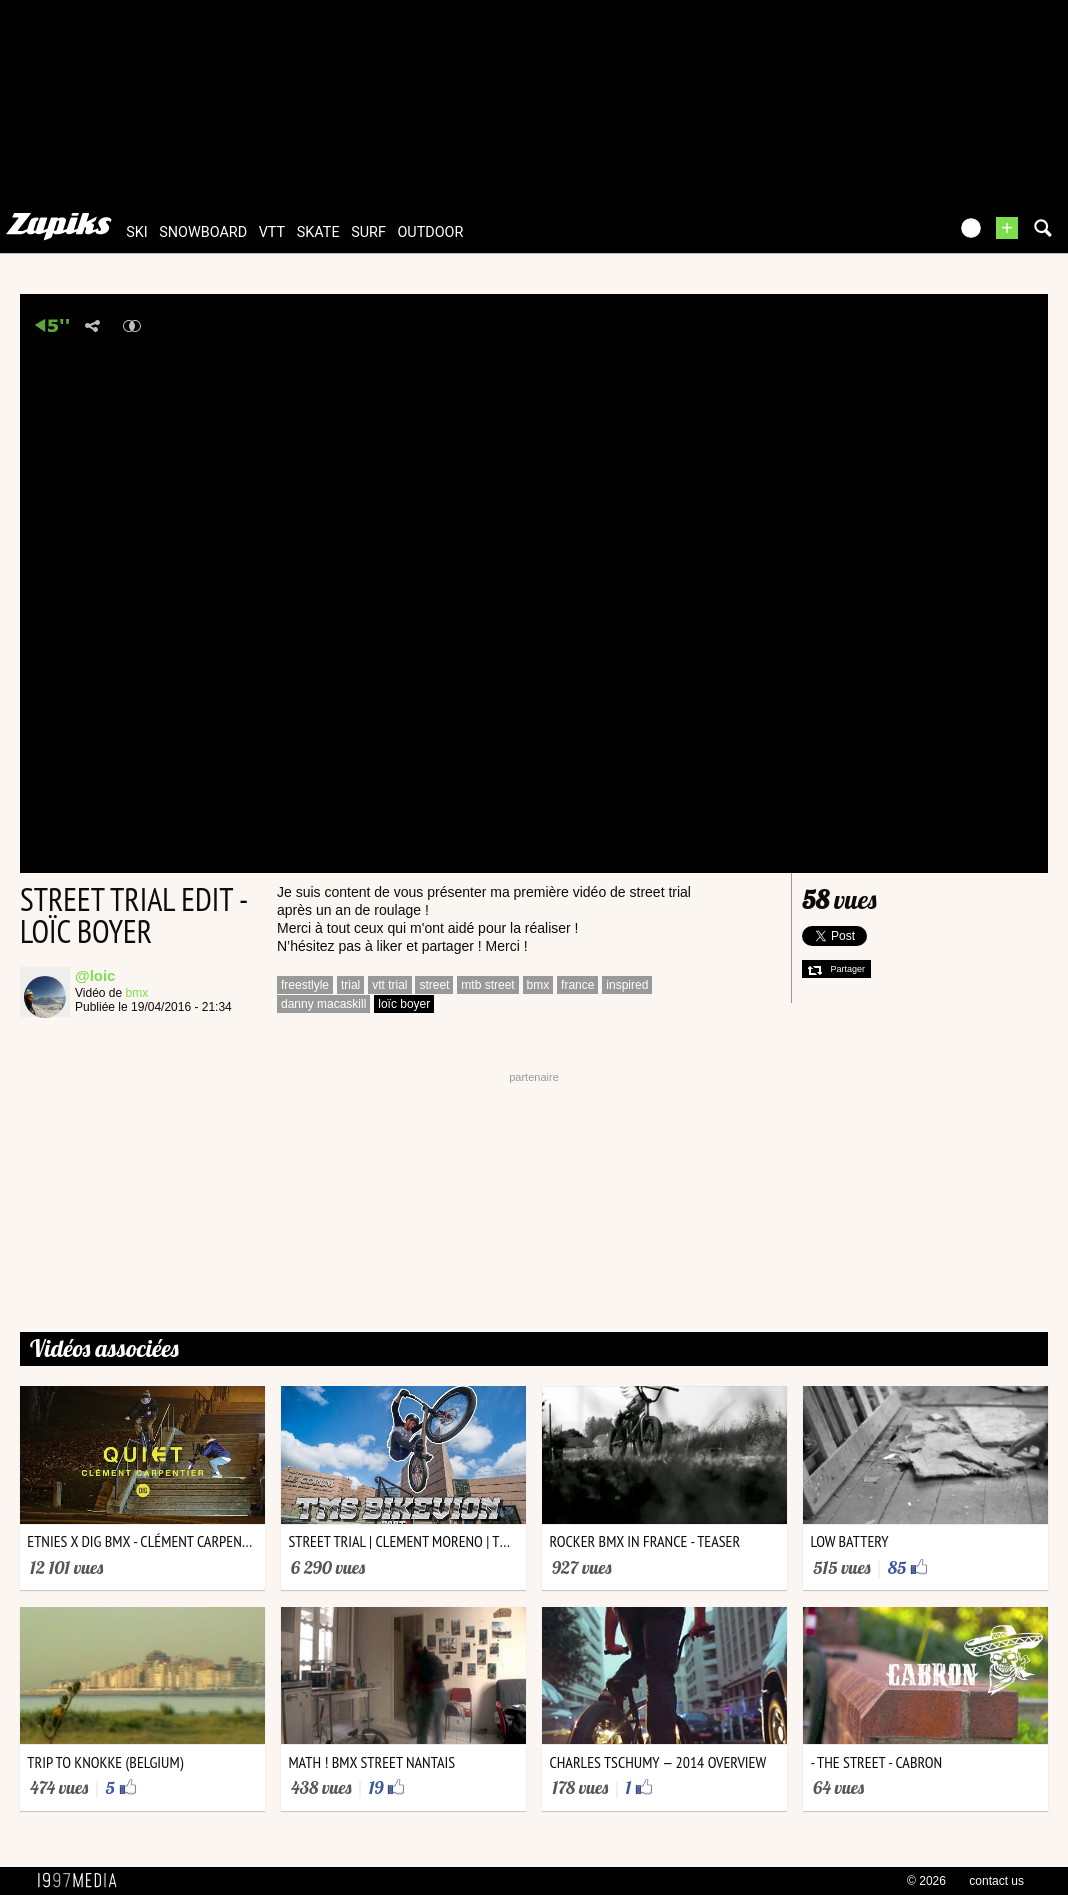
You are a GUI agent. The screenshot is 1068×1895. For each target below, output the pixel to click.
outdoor (430, 232)
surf (368, 232)
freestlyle (305, 985)
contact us (996, 1881)
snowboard (203, 232)
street (434, 985)
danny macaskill (323, 1004)
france (577, 985)
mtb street (487, 985)
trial (350, 985)
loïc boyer (404, 1004)
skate (318, 232)
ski (137, 232)
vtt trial (389, 985)
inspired (627, 985)
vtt (272, 232)
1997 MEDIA (83, 1881)
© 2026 (926, 1881)
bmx (137, 993)
